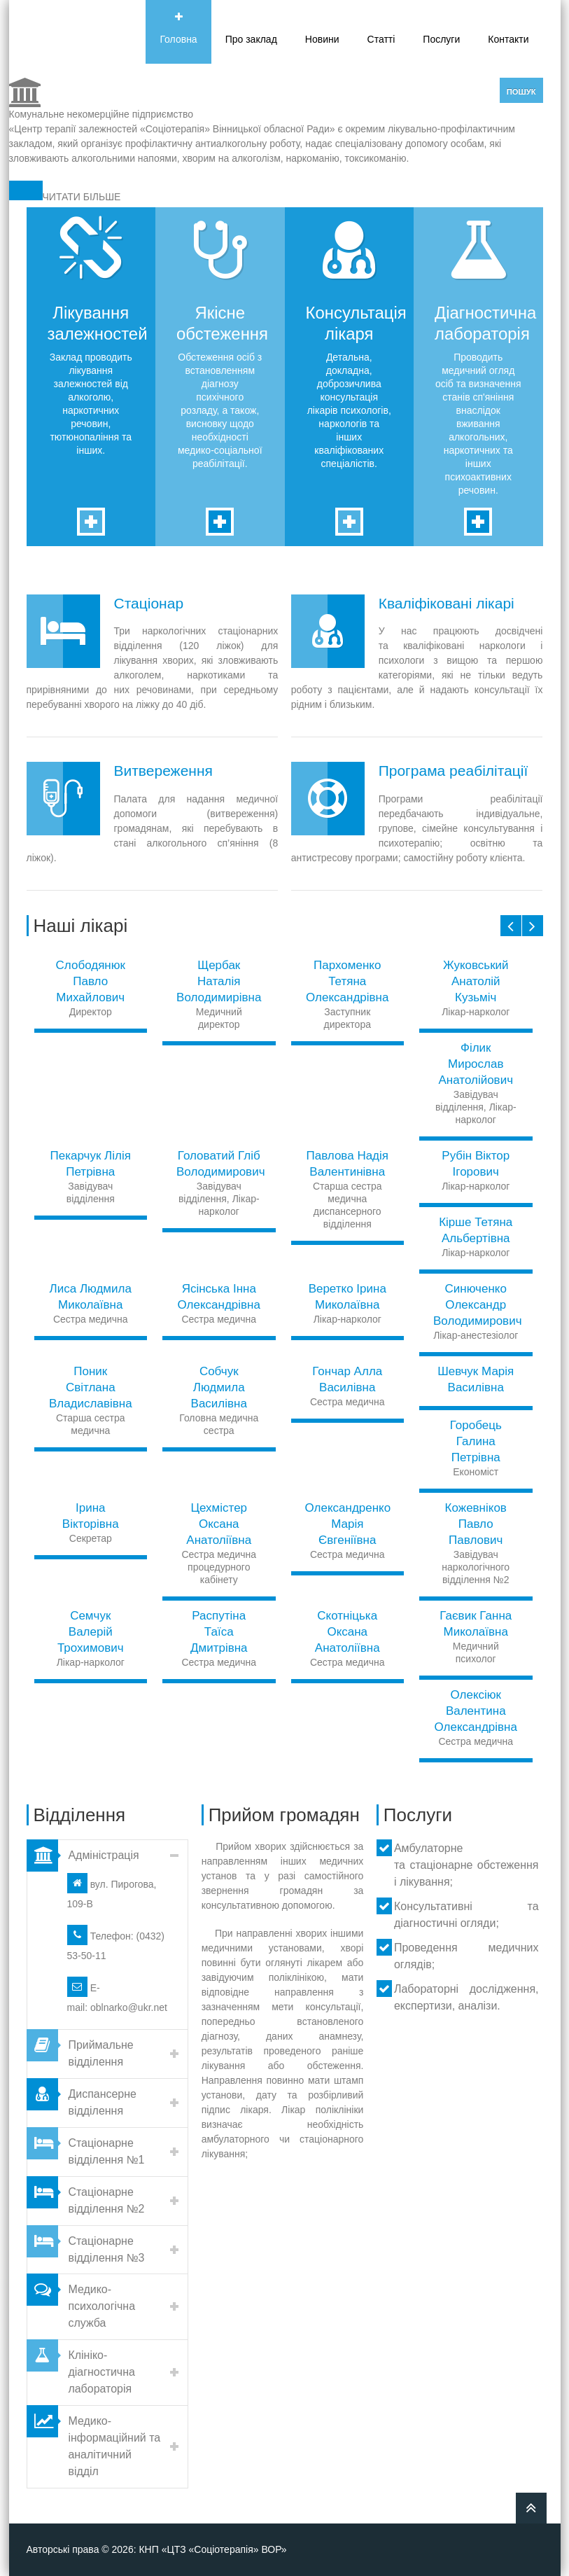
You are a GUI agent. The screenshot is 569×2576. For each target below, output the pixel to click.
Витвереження (163, 771)
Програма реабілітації (453, 771)
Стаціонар (149, 603)
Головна (178, 39)
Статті (381, 39)
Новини (322, 39)
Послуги (441, 39)
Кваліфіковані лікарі (446, 603)
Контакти (508, 39)
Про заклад (251, 39)
